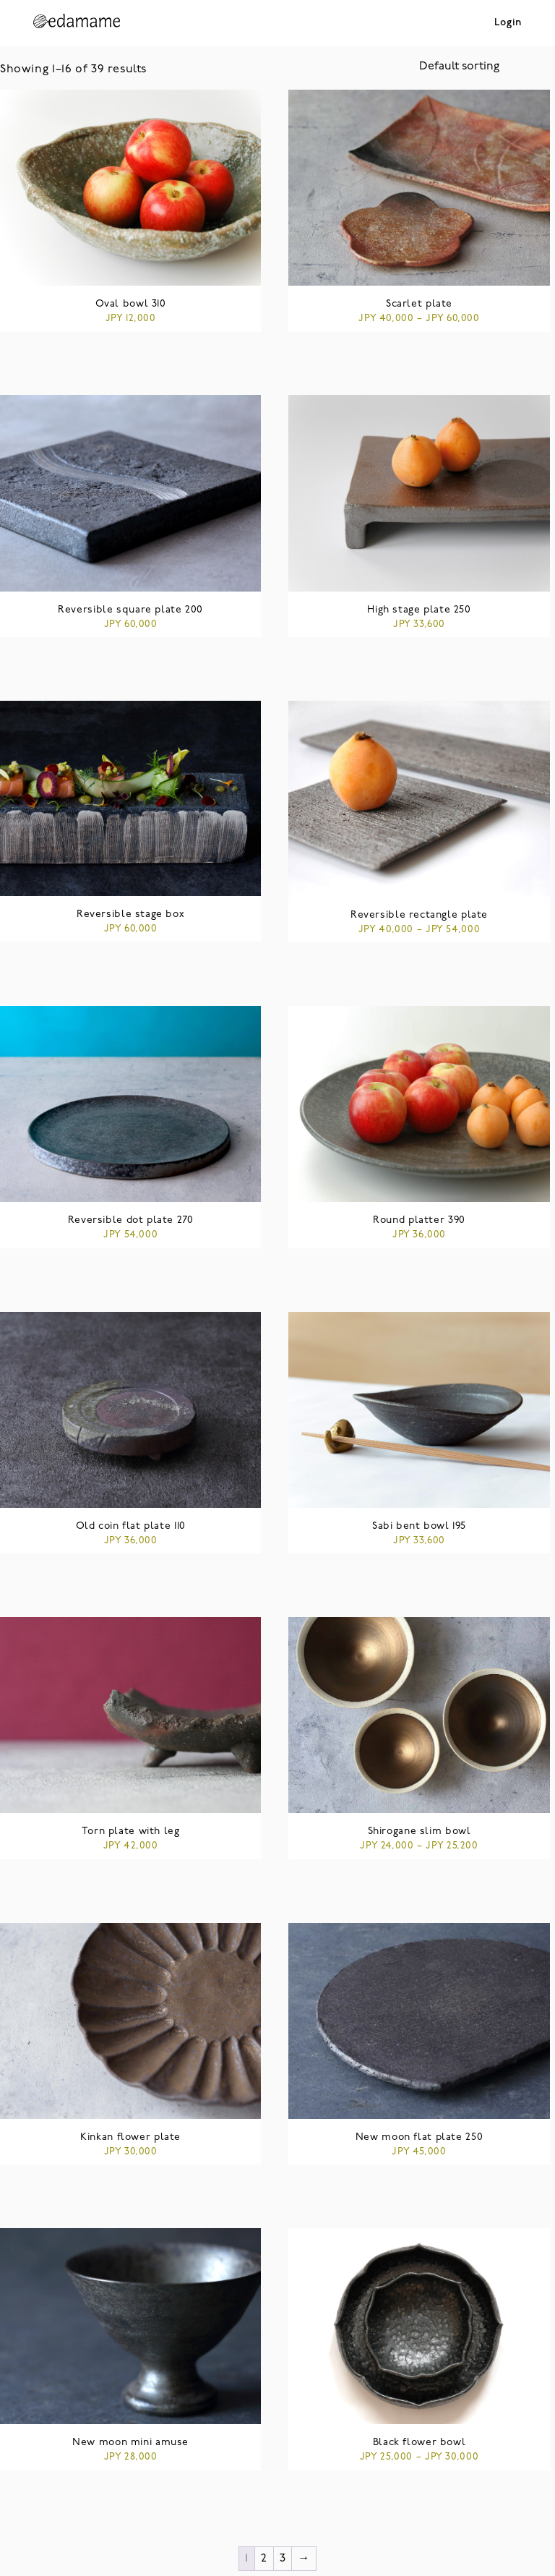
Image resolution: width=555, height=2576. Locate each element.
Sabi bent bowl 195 (419, 1526)
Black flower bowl (419, 2442)
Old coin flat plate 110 (131, 1526)
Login (508, 22)
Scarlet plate (419, 304)
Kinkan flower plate (130, 2137)
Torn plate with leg (131, 1831)
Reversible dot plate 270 (131, 1220)
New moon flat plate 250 (419, 2137)
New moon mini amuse (130, 2442)
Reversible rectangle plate (419, 915)
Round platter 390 (419, 1220)
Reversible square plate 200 (130, 610)
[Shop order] (487, 67)
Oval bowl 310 (130, 304)
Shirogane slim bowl (419, 1831)
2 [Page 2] (264, 2558)
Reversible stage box (130, 914)
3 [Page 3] (283, 2558)
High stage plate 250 (418, 610)
